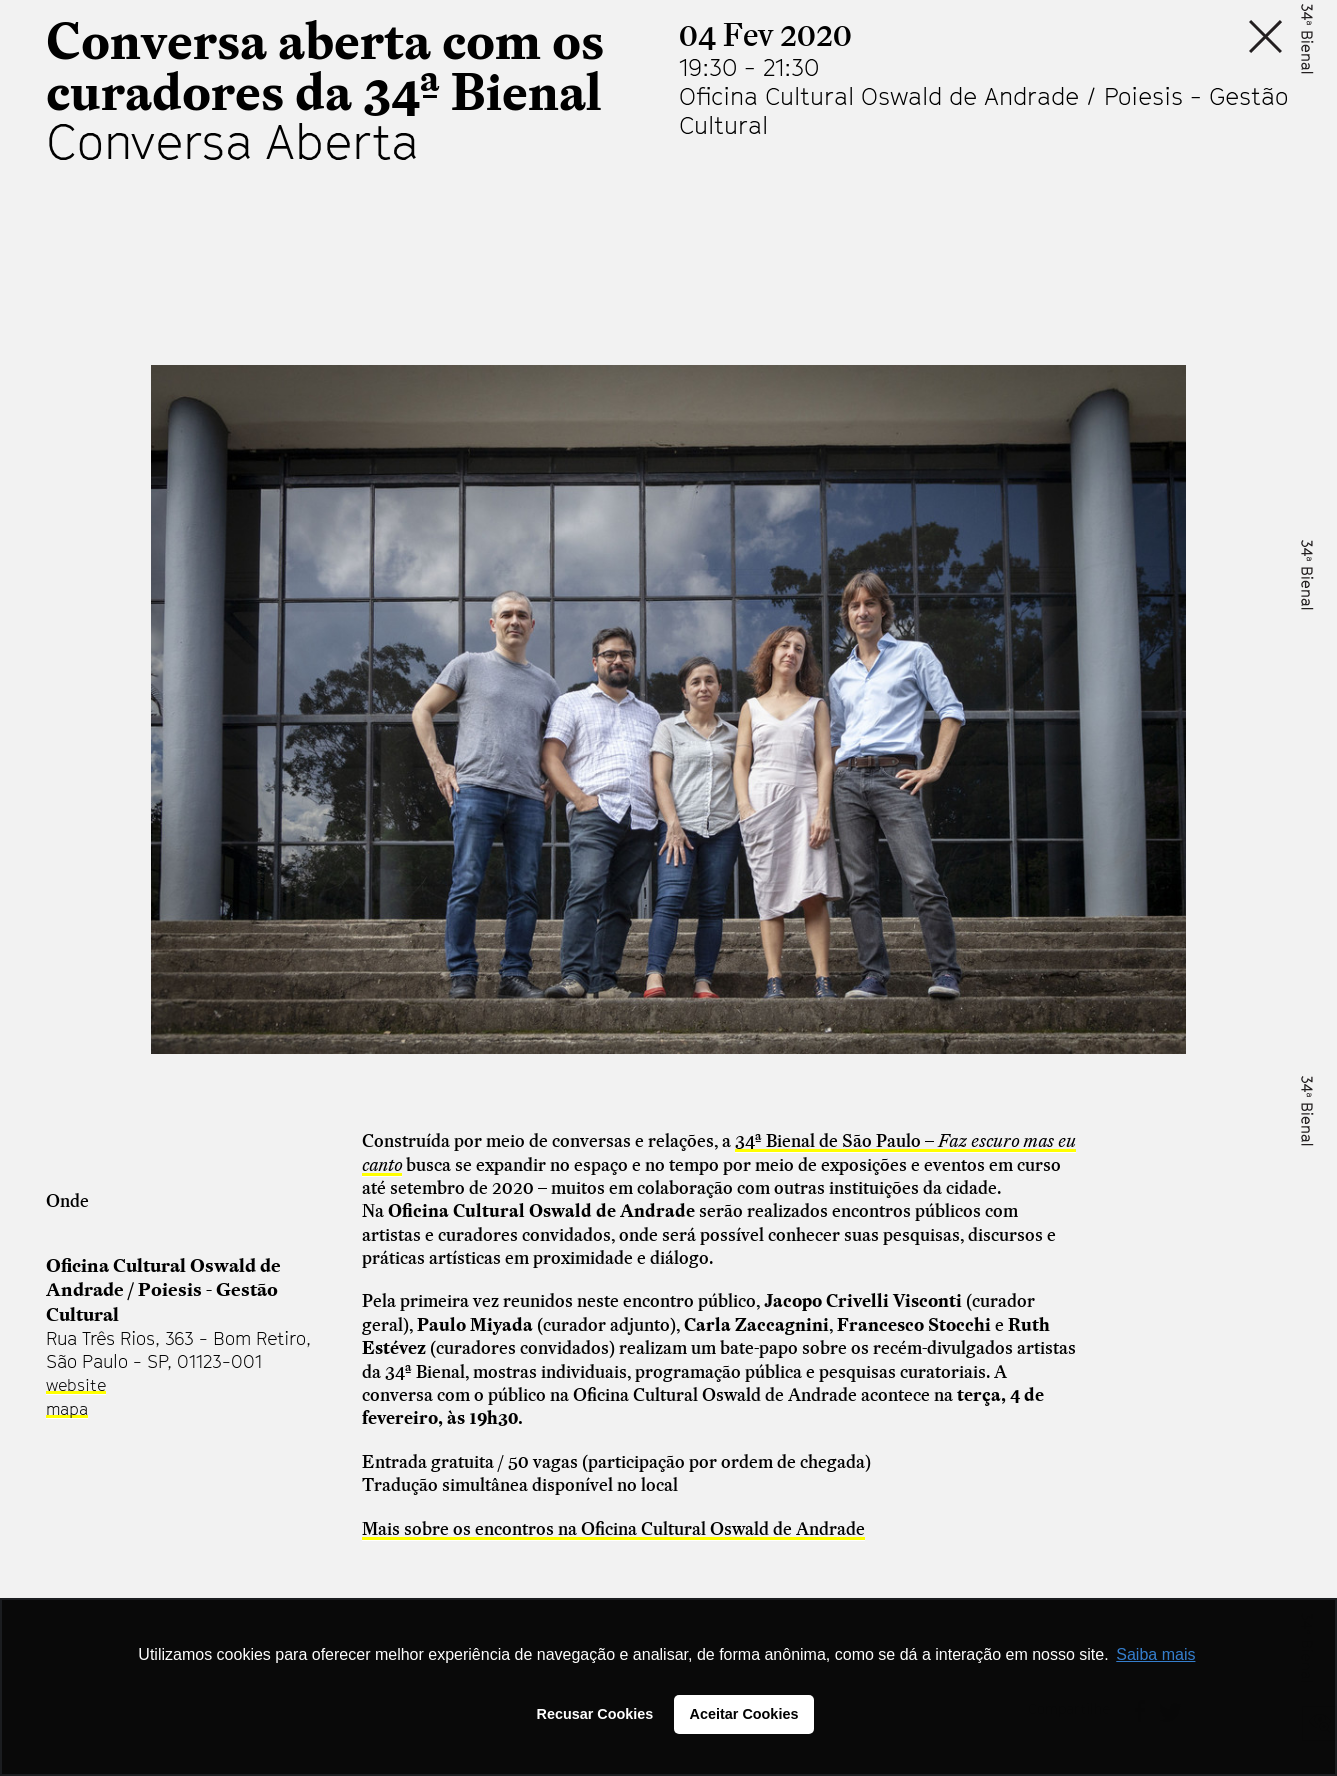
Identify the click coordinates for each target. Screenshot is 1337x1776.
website (76, 1385)
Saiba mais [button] (1155, 1654)
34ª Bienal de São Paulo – (836, 1140)
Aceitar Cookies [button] (744, 1714)
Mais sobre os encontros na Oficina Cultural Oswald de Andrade (613, 1528)
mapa (67, 1409)
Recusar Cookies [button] (595, 1714)
